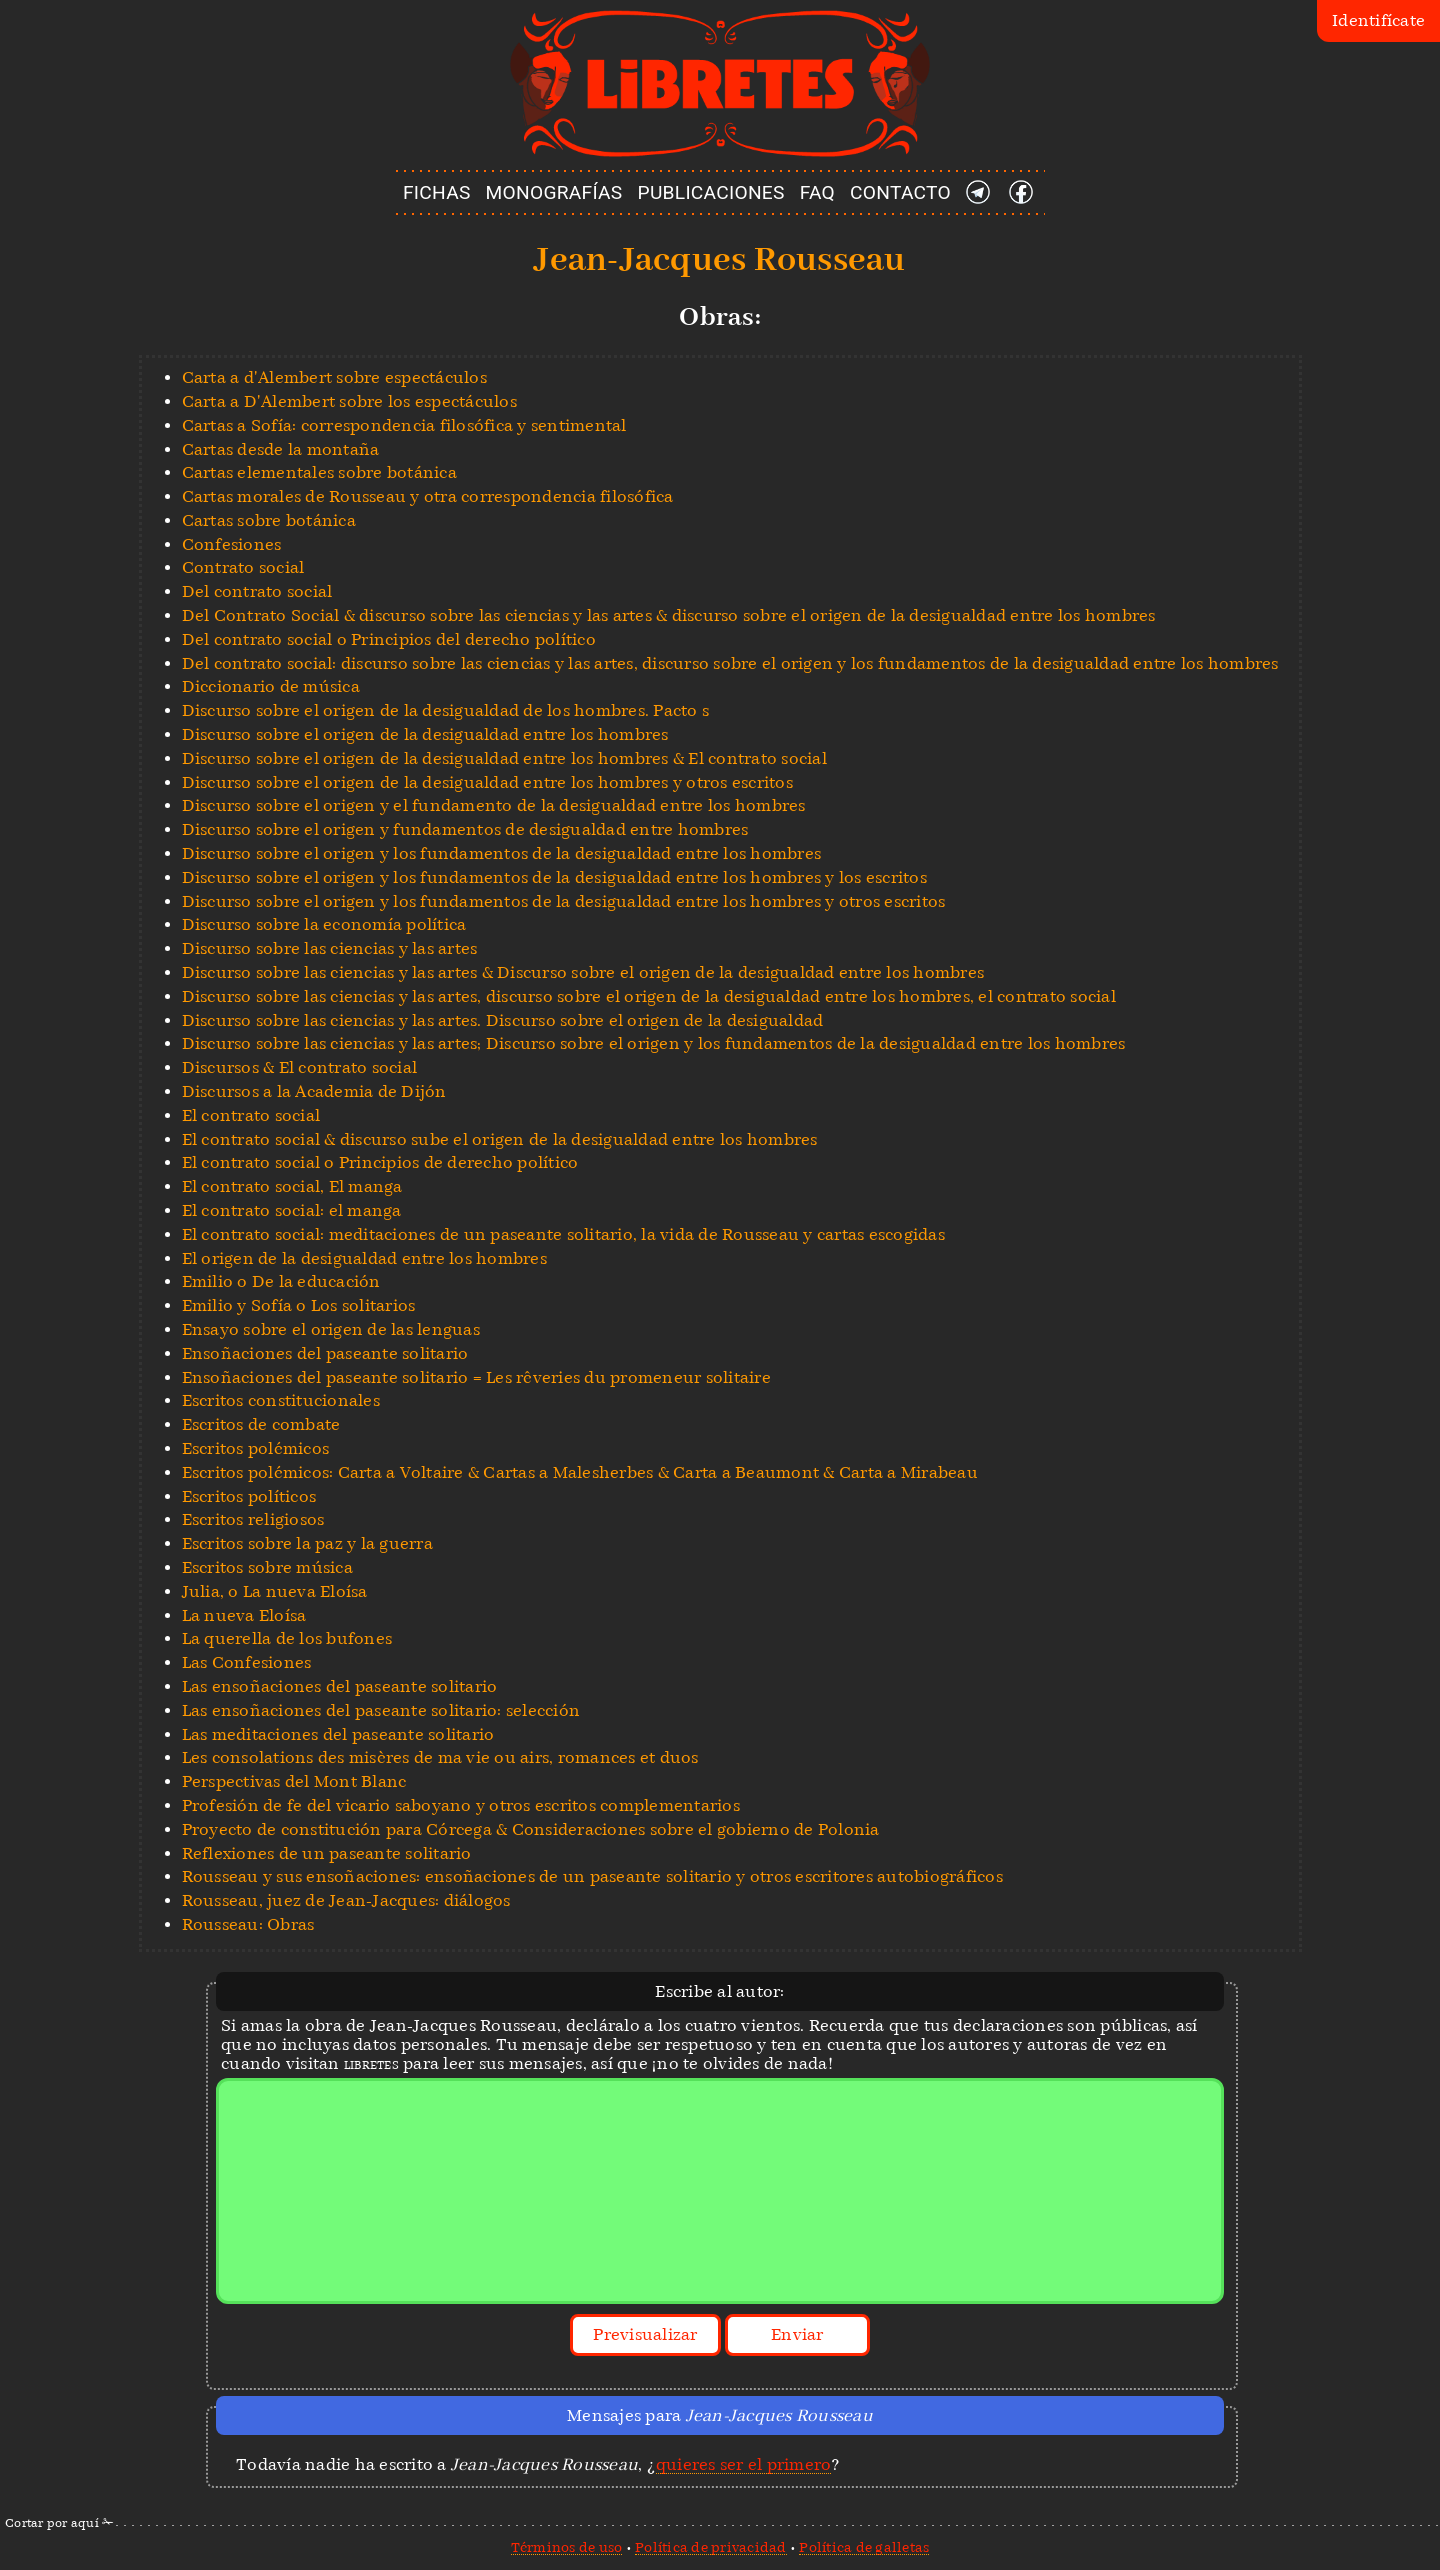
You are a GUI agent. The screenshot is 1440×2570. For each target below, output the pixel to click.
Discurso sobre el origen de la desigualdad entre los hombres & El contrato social (504, 758)
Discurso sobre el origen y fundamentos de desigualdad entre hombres (465, 829)
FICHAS (437, 192)
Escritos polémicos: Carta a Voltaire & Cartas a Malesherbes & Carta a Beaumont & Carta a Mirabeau (580, 1472)
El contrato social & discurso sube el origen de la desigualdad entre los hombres (500, 1139)
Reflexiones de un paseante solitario (327, 1853)
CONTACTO (900, 192)
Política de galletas (864, 2547)
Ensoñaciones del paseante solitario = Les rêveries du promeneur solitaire (476, 1377)
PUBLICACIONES (711, 192)
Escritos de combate (261, 1424)
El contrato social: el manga (292, 1210)
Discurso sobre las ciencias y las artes (330, 948)
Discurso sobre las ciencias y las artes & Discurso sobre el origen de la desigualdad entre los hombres (583, 972)
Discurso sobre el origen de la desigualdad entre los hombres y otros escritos (487, 782)
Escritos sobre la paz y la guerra (307, 1543)
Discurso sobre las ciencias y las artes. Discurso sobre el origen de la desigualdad (503, 1020)
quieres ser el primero (744, 2464)
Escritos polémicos (256, 1448)
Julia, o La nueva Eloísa (275, 1591)
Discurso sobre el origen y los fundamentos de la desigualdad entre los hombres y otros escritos (564, 901)
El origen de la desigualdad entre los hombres (364, 1258)
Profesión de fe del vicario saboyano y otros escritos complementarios (461, 1805)
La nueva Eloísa (244, 1615)
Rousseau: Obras (248, 1924)
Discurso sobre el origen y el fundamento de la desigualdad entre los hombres (494, 805)
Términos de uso (567, 2547)
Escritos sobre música (267, 1567)
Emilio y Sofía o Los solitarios (299, 1305)
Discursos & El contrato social (300, 1067)
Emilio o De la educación (281, 1281)
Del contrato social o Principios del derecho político (389, 639)
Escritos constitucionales (281, 1400)
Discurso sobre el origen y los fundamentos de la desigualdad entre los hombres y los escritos (554, 877)
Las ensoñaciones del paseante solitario (340, 1686)
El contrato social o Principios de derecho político (380, 1162)
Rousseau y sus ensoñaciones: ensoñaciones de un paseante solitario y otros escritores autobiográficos (592, 1876)
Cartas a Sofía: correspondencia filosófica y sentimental (404, 425)
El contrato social (251, 1115)
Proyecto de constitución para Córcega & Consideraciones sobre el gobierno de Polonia (531, 1829)
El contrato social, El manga (292, 1186)
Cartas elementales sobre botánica (319, 472)
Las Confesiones (247, 1662)
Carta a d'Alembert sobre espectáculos (334, 377)
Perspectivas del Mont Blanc (294, 1781)
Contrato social (243, 567)
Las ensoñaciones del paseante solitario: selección (381, 1710)
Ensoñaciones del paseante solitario (325, 1353)
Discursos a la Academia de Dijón (314, 1091)
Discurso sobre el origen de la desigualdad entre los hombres (425, 734)
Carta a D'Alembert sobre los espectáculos (349, 401)
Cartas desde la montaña (281, 449)
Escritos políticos (249, 1496)
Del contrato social (257, 591)
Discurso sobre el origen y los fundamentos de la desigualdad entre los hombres (502, 853)
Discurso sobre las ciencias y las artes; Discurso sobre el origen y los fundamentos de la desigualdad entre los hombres (654, 1043)
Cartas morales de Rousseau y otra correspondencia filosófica (428, 496)
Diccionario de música (271, 686)
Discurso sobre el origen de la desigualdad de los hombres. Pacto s (446, 710)
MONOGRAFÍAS (554, 192)
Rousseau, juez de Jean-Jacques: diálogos (346, 1900)
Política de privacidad (711, 2547)
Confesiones (232, 544)
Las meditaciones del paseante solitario (338, 1734)
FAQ (817, 192)
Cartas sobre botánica (269, 520)
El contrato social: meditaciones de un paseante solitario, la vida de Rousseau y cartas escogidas (563, 1234)
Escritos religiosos (253, 1519)
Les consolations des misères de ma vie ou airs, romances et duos (440, 1757)
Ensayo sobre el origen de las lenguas (331, 1329)
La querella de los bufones (287, 1638)
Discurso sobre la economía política (324, 924)
